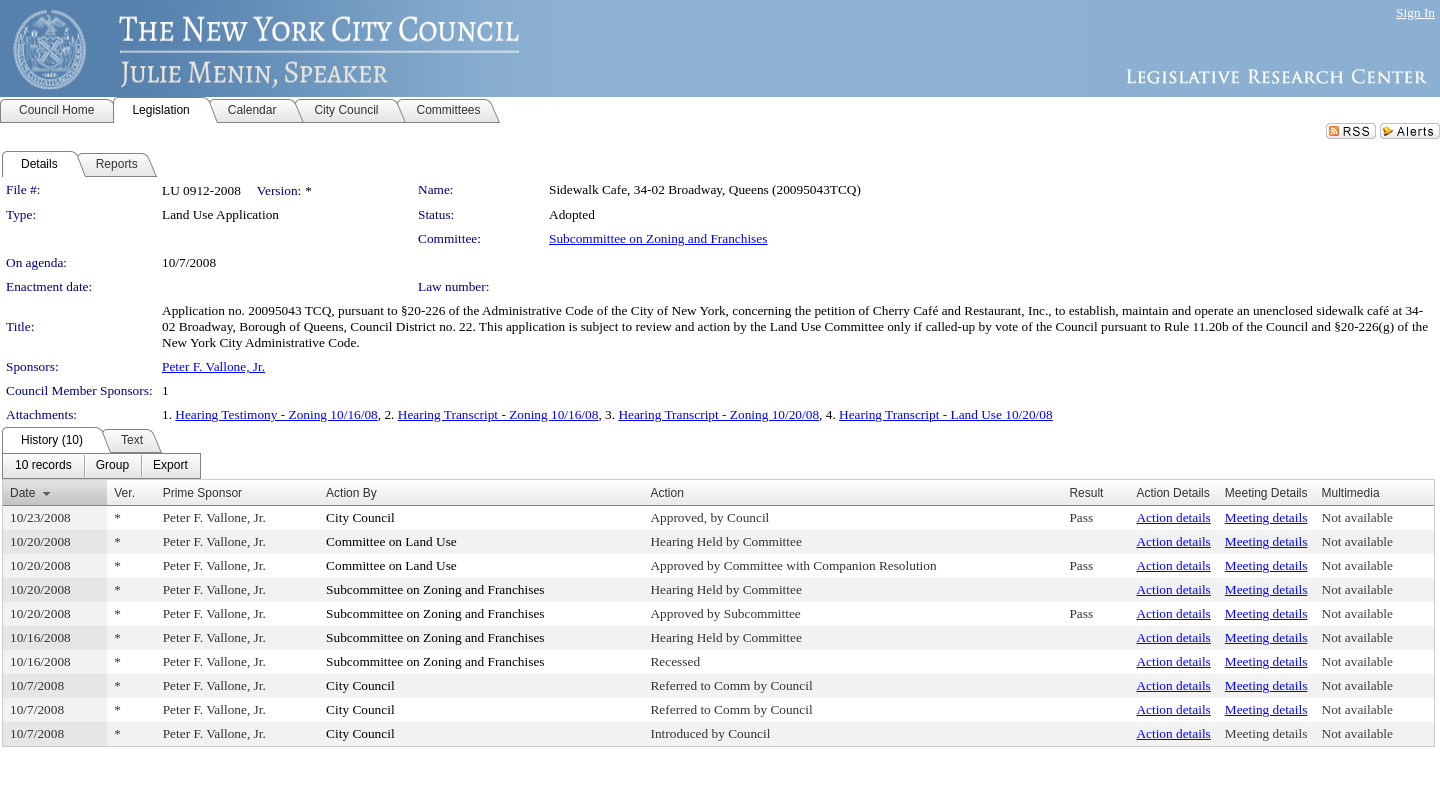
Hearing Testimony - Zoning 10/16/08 (276, 414)
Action (666, 493)
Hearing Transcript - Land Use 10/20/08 (946, 414)
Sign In (1415, 12)
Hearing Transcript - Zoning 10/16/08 (498, 414)
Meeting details (1266, 517)
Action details (1173, 517)
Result (1086, 493)
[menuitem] (43, 466)
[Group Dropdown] (112, 466)
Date (22, 493)
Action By (351, 493)
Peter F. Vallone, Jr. (213, 366)
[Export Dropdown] (170, 466)
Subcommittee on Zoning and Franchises (658, 238)
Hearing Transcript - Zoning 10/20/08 (718, 414)
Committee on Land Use (391, 541)
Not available (1357, 517)
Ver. (124, 493)
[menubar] (101, 466)
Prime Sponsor (202, 493)
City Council (360, 517)
